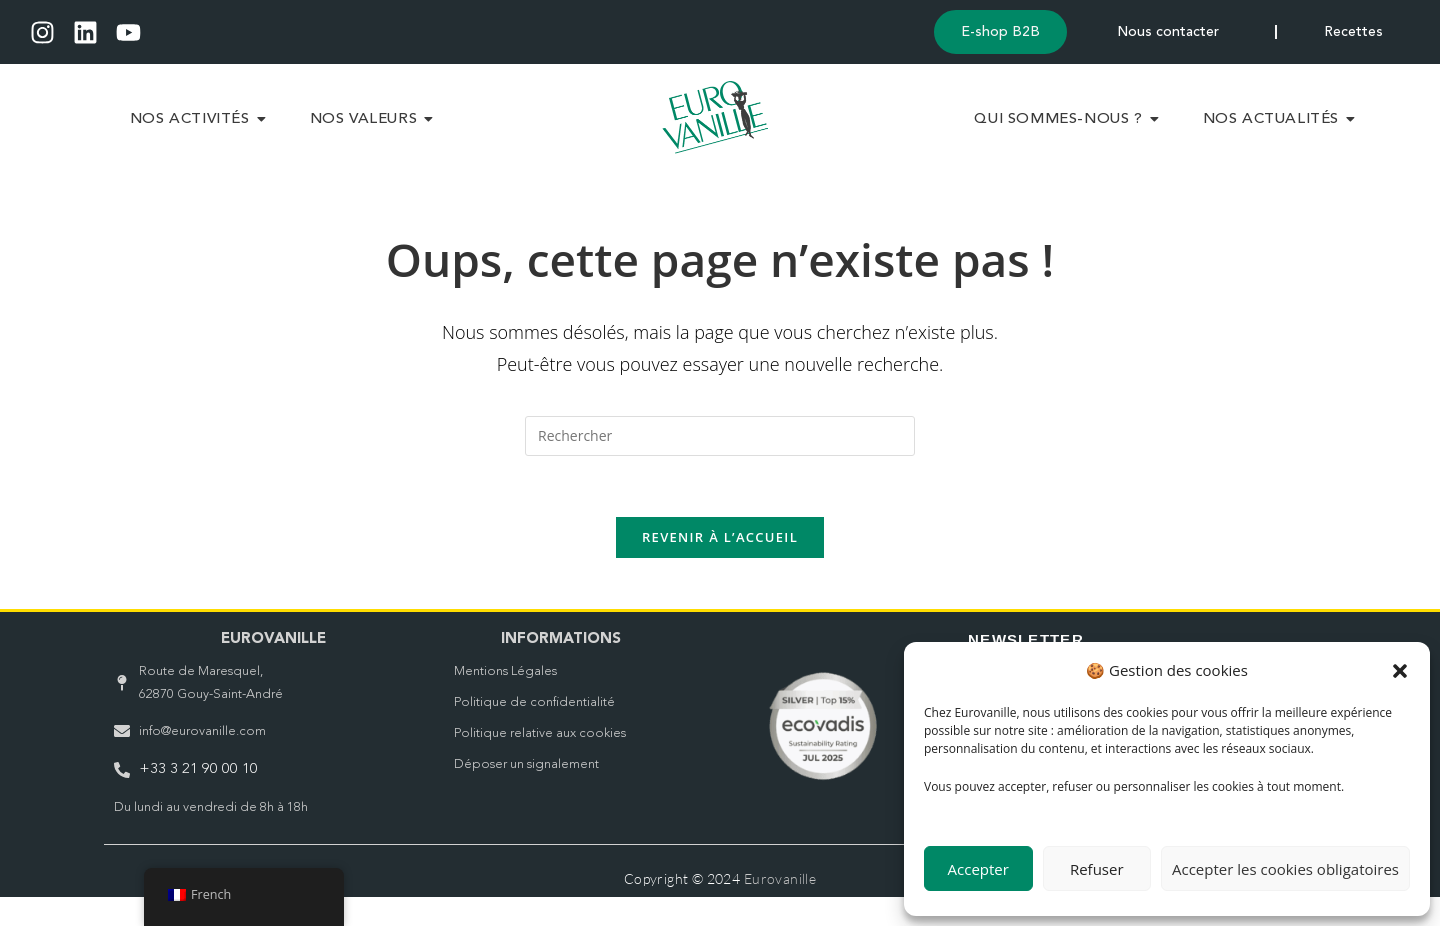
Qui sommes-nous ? (1066, 135)
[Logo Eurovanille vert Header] (715, 132)
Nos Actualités (1279, 135)
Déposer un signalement (526, 793)
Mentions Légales (505, 700)
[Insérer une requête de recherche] (720, 465)
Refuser (1097, 869)
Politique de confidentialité (534, 731)
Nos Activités (198, 135)
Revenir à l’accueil (720, 566)
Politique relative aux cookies (540, 762)
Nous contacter (1168, 33)
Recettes (1353, 33)
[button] (1400, 671)
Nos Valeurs (372, 135)
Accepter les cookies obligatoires (1285, 869)
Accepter (978, 869)
